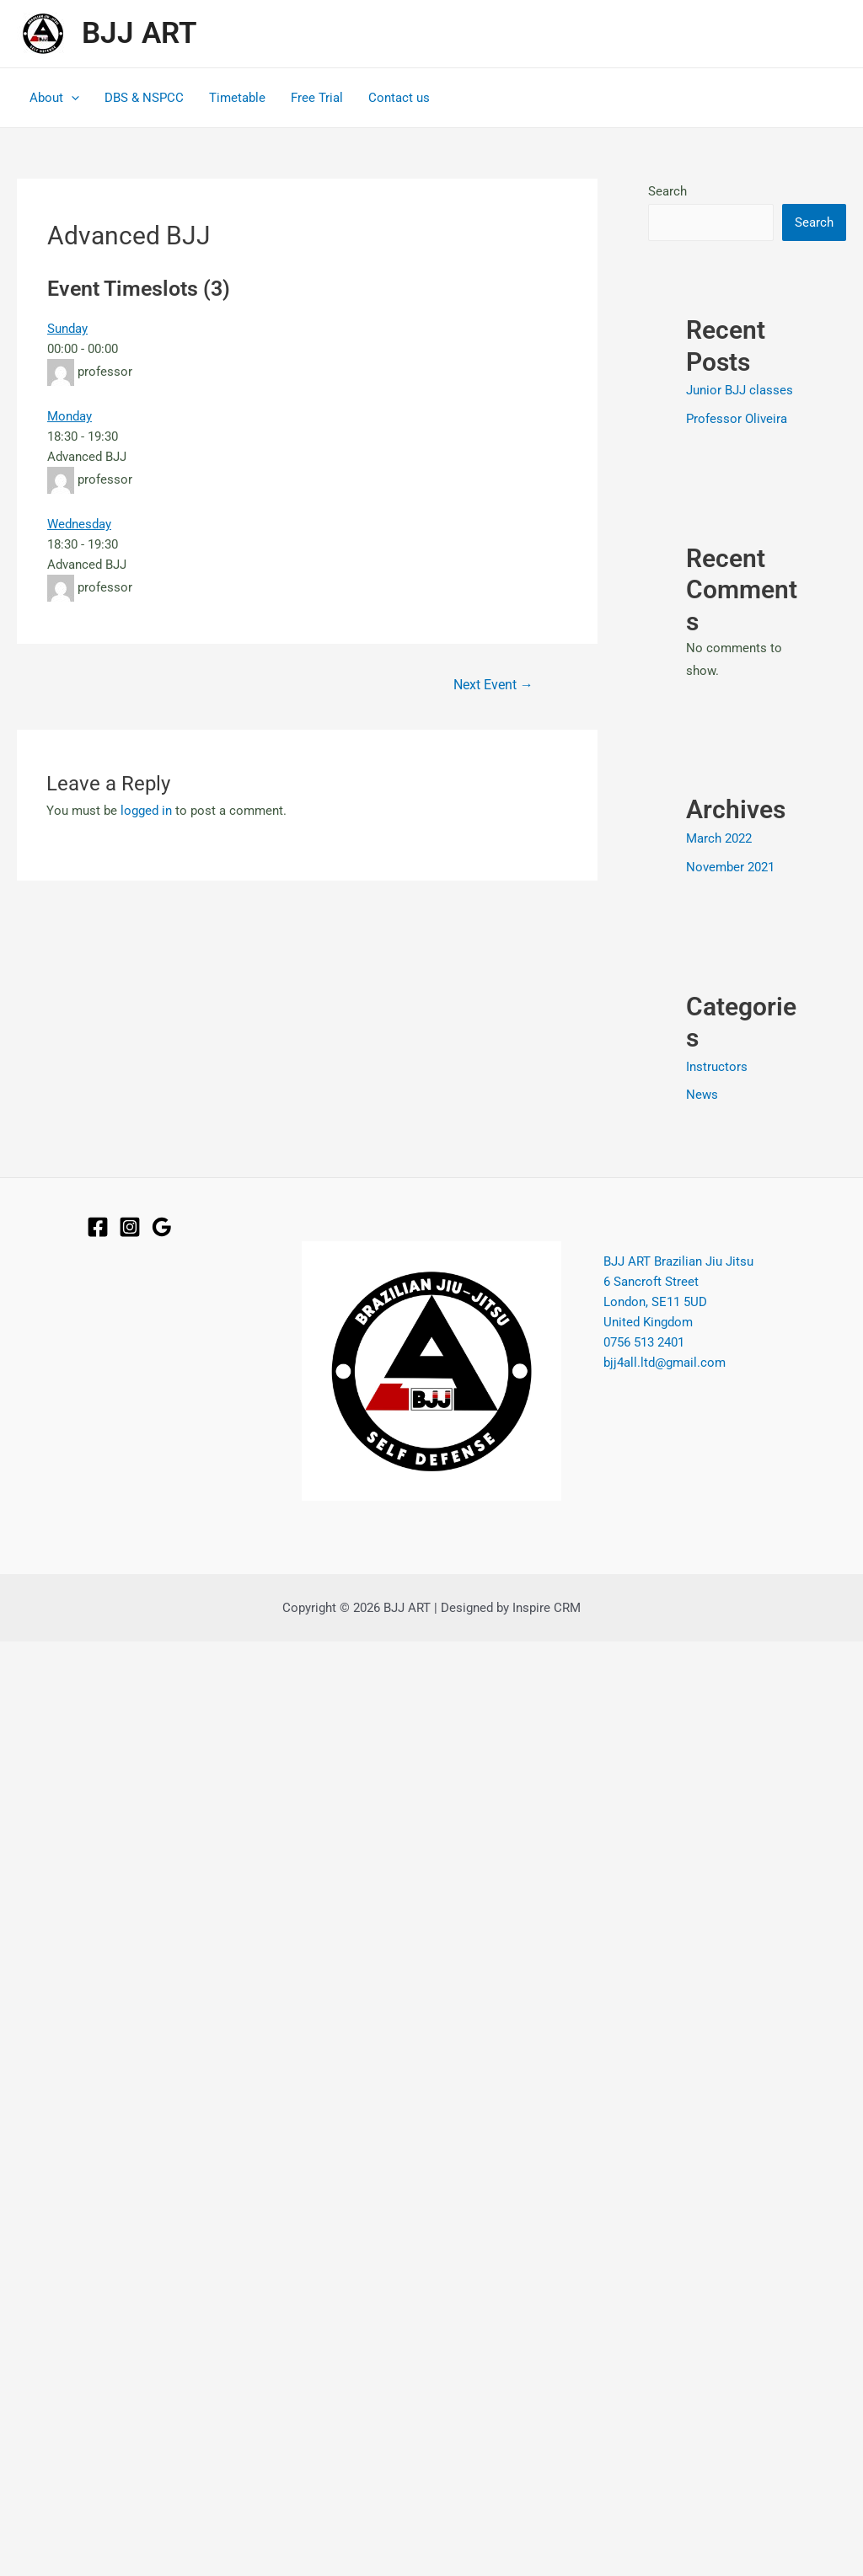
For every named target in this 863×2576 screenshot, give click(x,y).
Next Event (493, 685)
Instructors (717, 1066)
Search (667, 191)
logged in (146, 810)
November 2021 (730, 867)
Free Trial (317, 97)
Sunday (67, 328)
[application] (71, 97)
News (702, 1094)
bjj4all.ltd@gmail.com (664, 1361)
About (54, 97)
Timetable (237, 97)
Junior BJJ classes (739, 390)
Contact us (399, 97)
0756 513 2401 (643, 1341)
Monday (69, 416)
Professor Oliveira (736, 418)
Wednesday (79, 524)
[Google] (162, 1227)
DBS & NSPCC (144, 97)
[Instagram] (130, 1227)
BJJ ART (139, 33)
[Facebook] (98, 1227)
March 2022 (719, 838)
